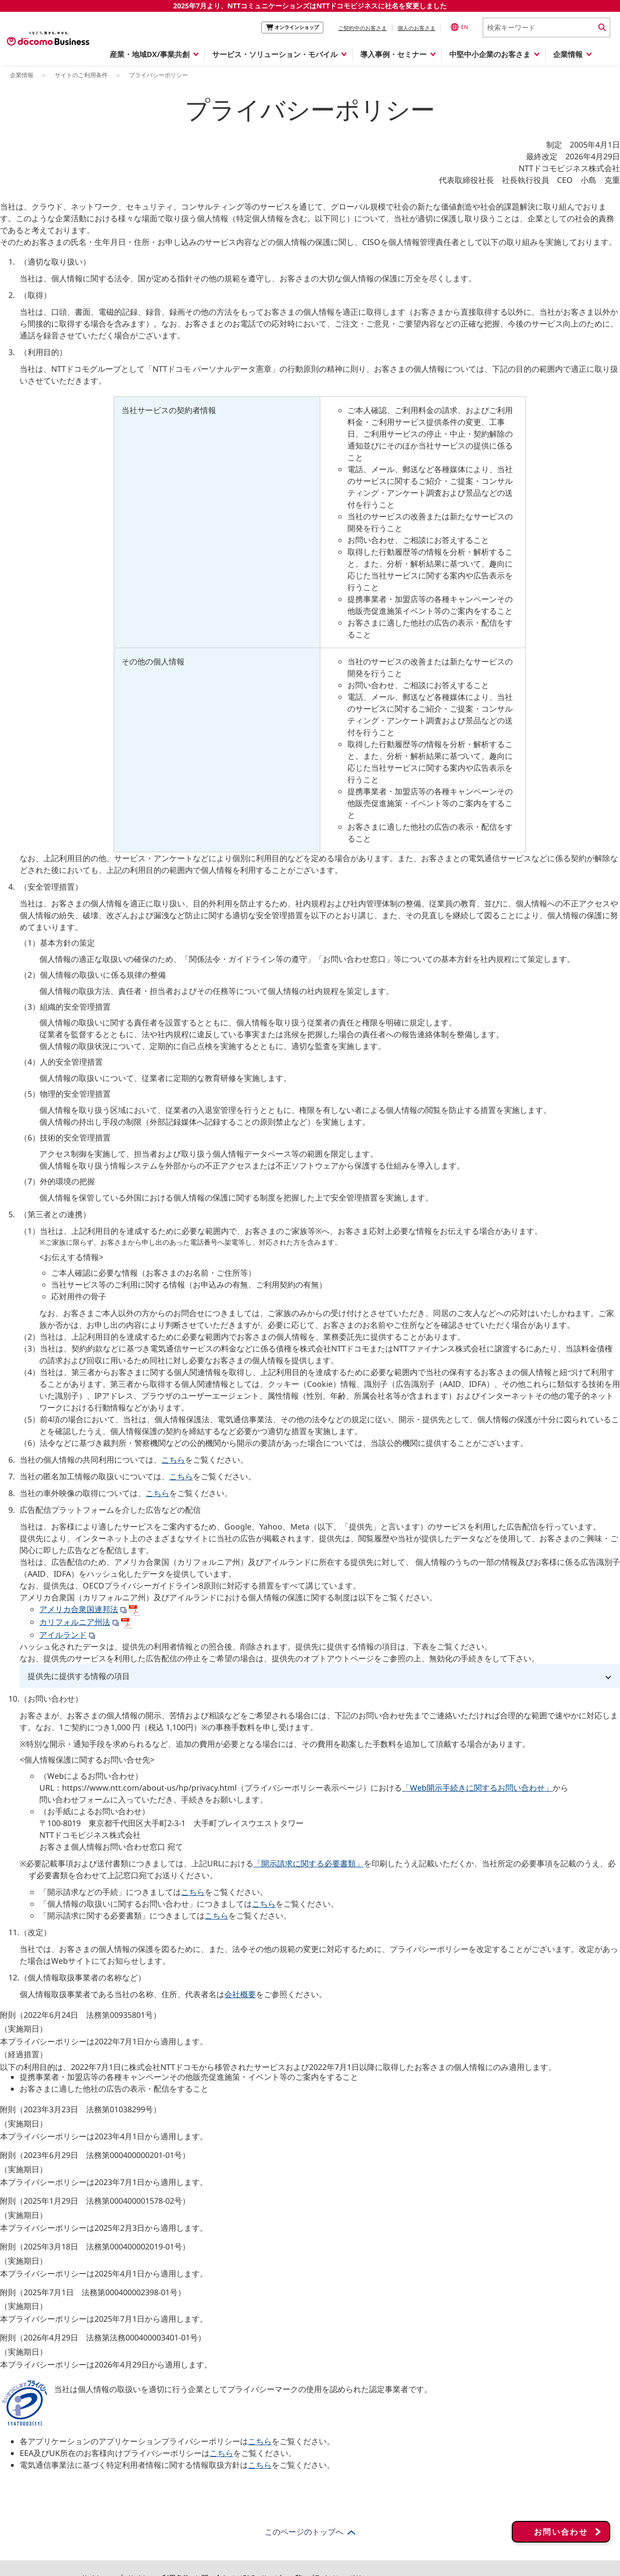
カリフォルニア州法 (74, 1622)
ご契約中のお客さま (362, 27)
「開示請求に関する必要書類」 (308, 1863)
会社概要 (240, 1994)
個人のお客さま (416, 27)
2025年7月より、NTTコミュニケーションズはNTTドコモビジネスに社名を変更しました (310, 5)
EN (459, 27)
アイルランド (63, 1634)
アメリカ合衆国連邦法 (90, 1609)
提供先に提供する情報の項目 (79, 1676)
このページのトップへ (304, 2531)
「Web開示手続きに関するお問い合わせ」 (477, 1787)
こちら (173, 1459)
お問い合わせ (561, 2513)
